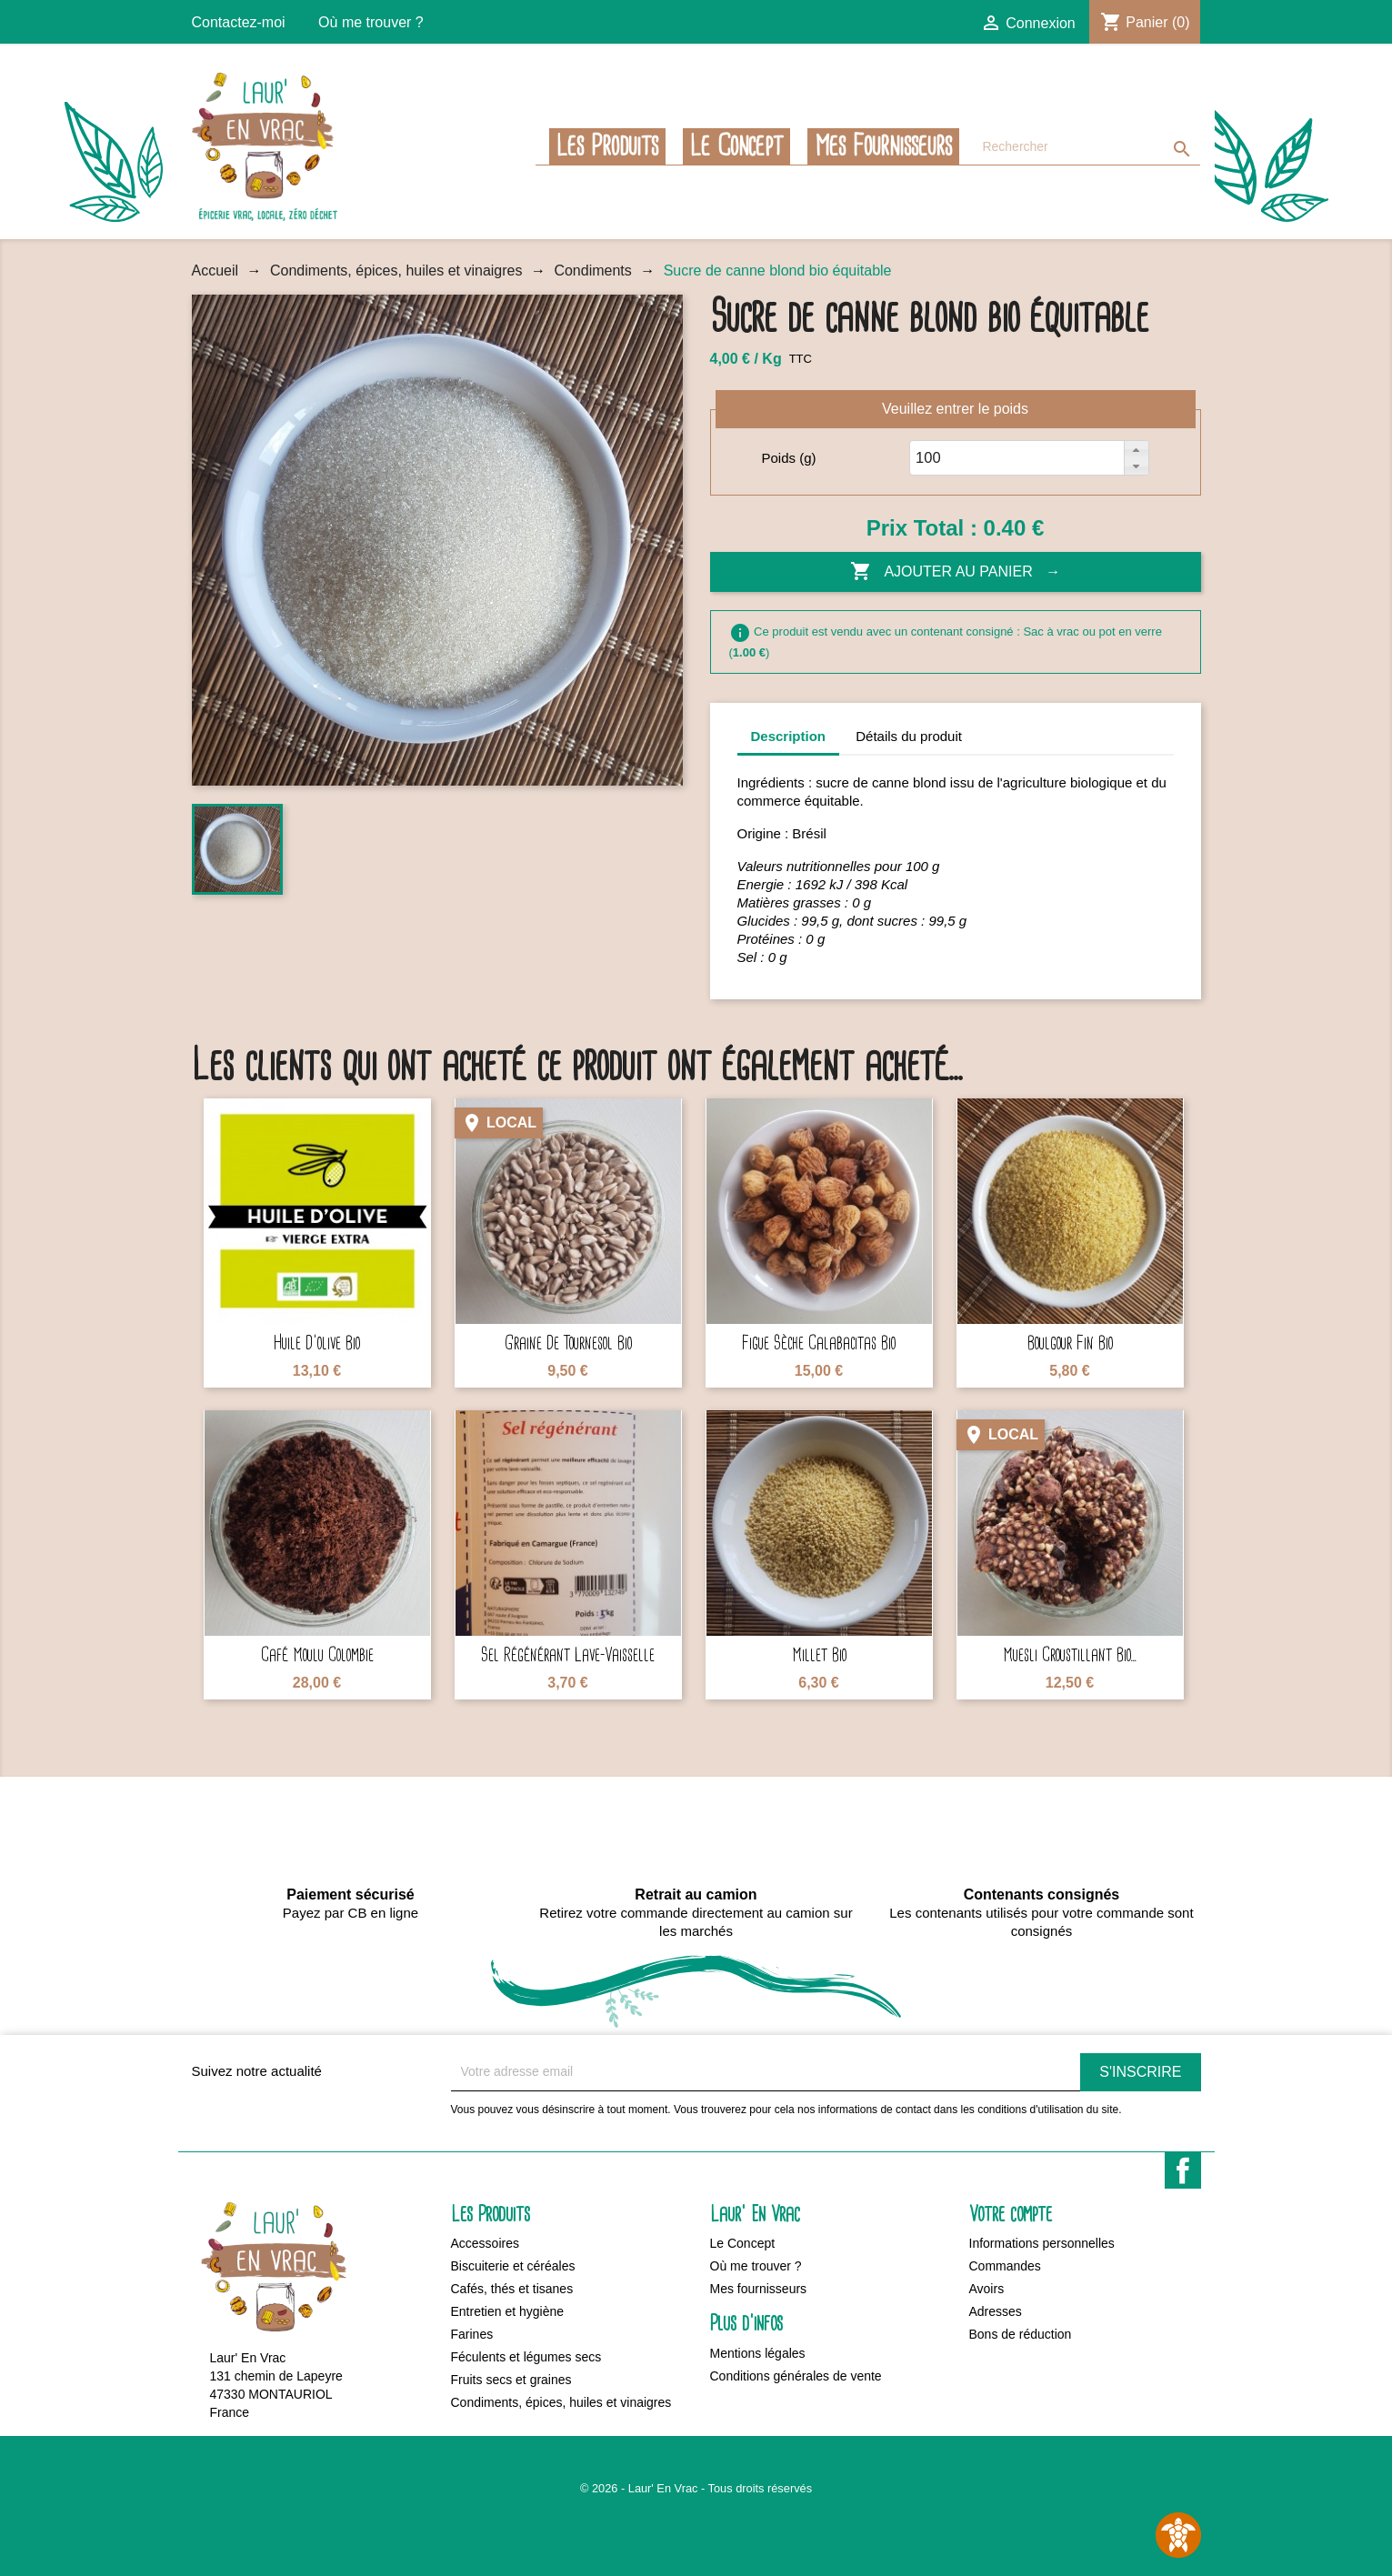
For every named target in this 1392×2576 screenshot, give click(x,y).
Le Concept (736, 146)
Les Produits (607, 146)
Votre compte (1010, 2214)
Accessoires (485, 2243)
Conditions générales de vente (796, 2376)
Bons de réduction (1020, 2334)
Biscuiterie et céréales (513, 2266)
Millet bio (819, 1655)
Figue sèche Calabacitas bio (819, 1343)
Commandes (1005, 2266)
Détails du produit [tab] (909, 736)
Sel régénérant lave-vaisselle (568, 1655)
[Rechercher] (1086, 146)
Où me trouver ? (371, 22)
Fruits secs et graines (511, 2379)
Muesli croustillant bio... (1070, 1655)
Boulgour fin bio (1070, 1343)
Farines (472, 2334)
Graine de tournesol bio (568, 1343)
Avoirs (987, 2288)
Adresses (995, 2311)
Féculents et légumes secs (526, 2357)
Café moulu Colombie (317, 1655)
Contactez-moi (238, 22)
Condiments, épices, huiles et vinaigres (561, 2402)
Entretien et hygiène (508, 2311)
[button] (1135, 449)
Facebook (1183, 2170)
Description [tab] (788, 736)
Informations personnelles (1042, 2243)
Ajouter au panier (943, 572)
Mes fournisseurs (883, 146)
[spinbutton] (934, 458)
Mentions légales (758, 2353)
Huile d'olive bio (317, 1343)
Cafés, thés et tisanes (512, 2288)
